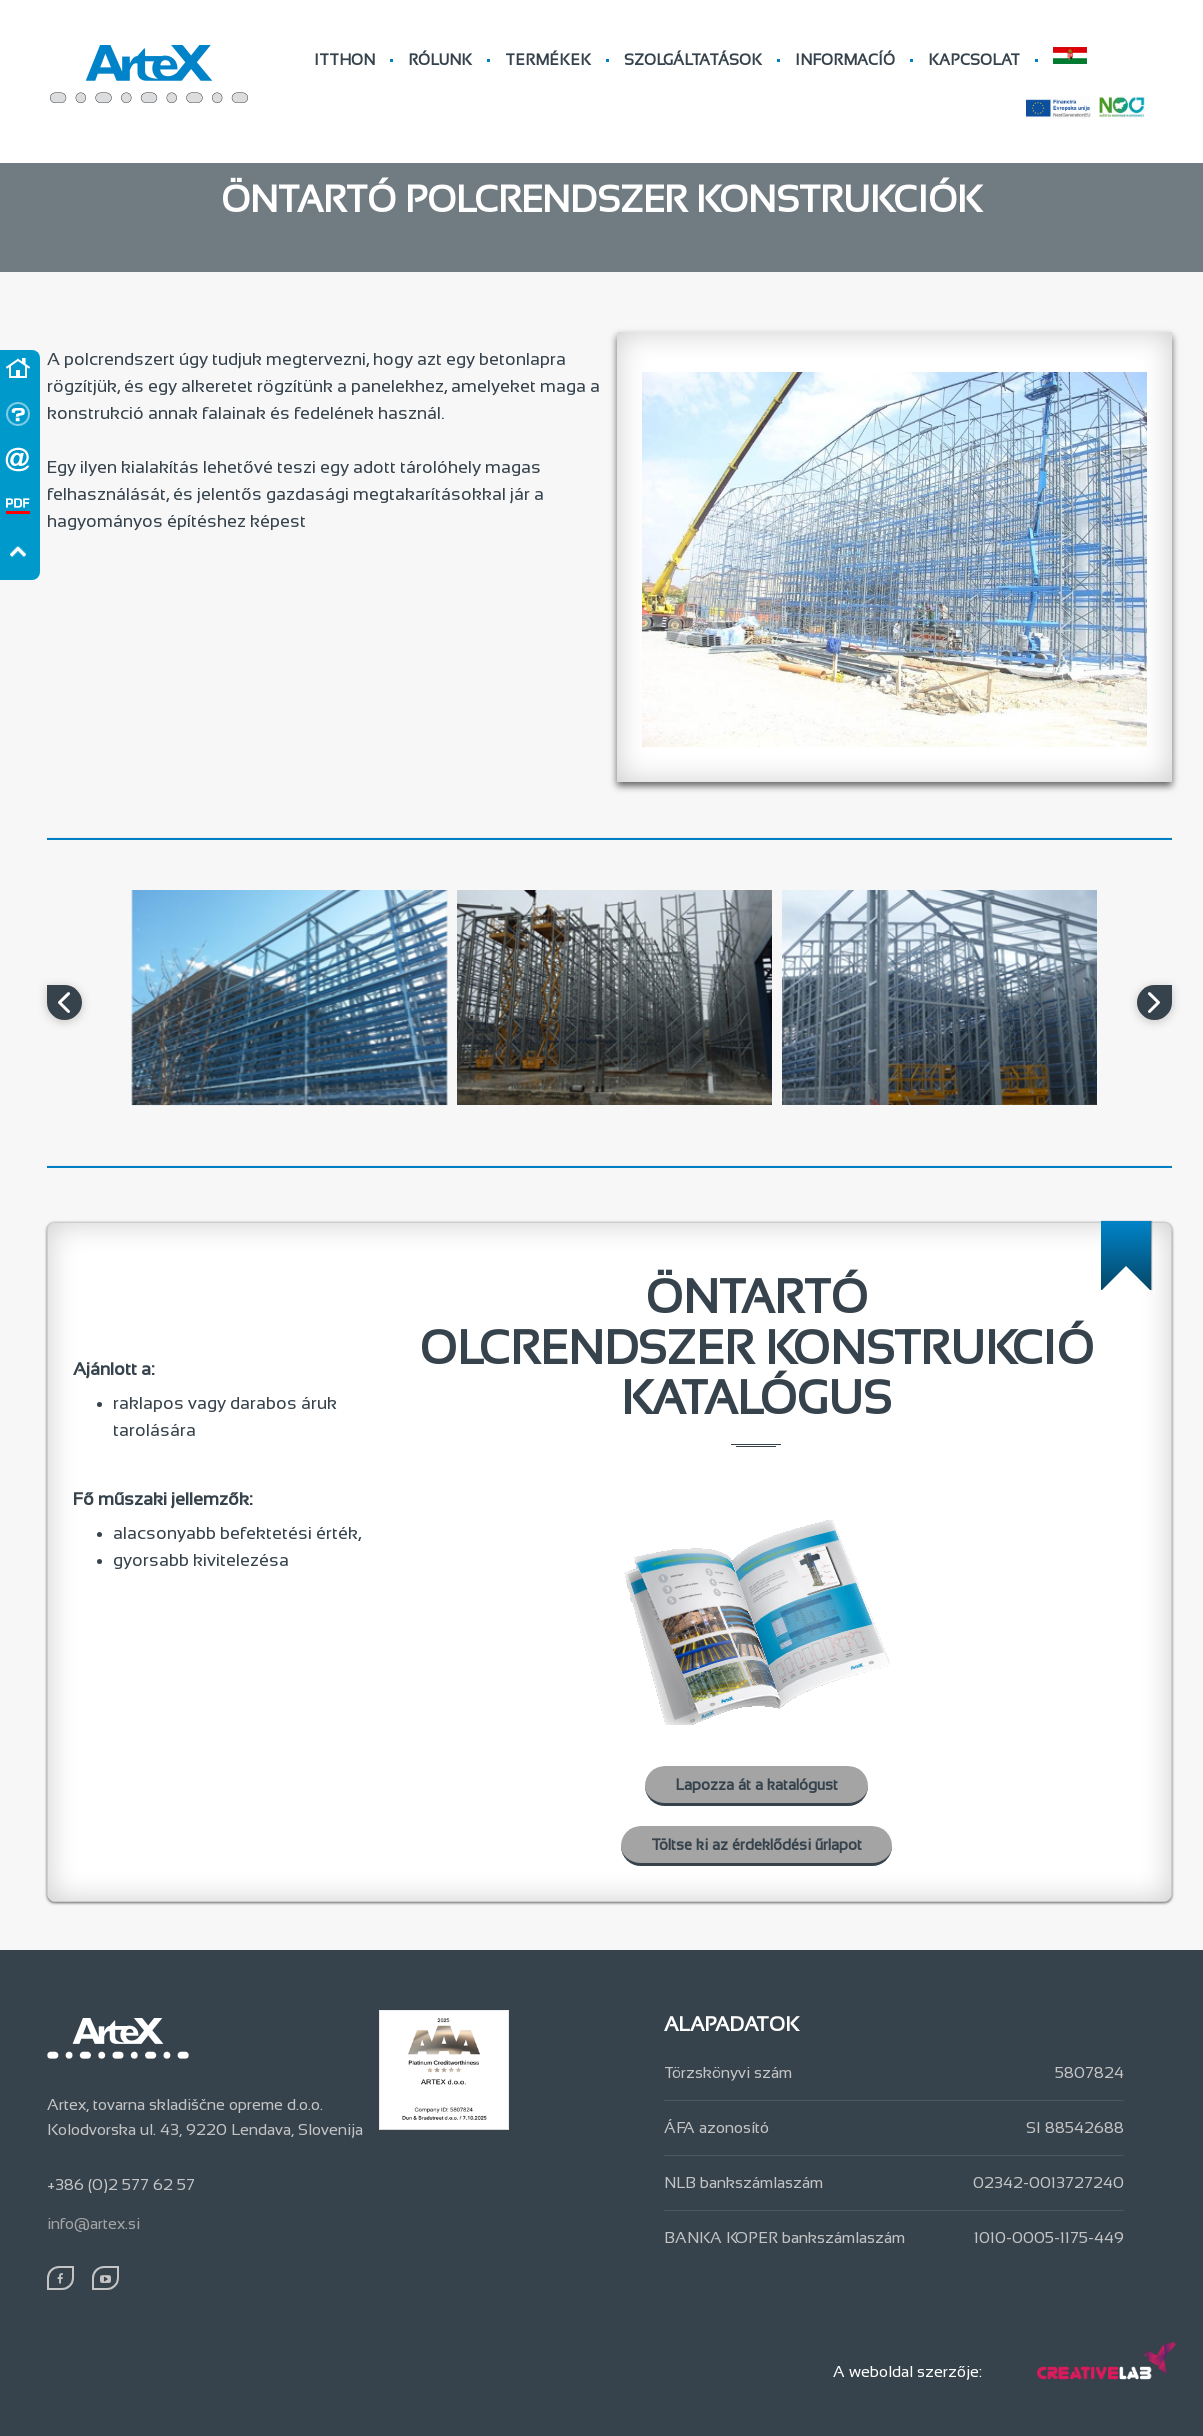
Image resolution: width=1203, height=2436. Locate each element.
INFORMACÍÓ (845, 59)
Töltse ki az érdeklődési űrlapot (756, 1844)
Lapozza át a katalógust (756, 1784)
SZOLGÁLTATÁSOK (693, 59)
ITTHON (344, 59)
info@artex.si (93, 2223)
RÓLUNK (440, 59)
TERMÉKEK (548, 59)
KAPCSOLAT (974, 59)
